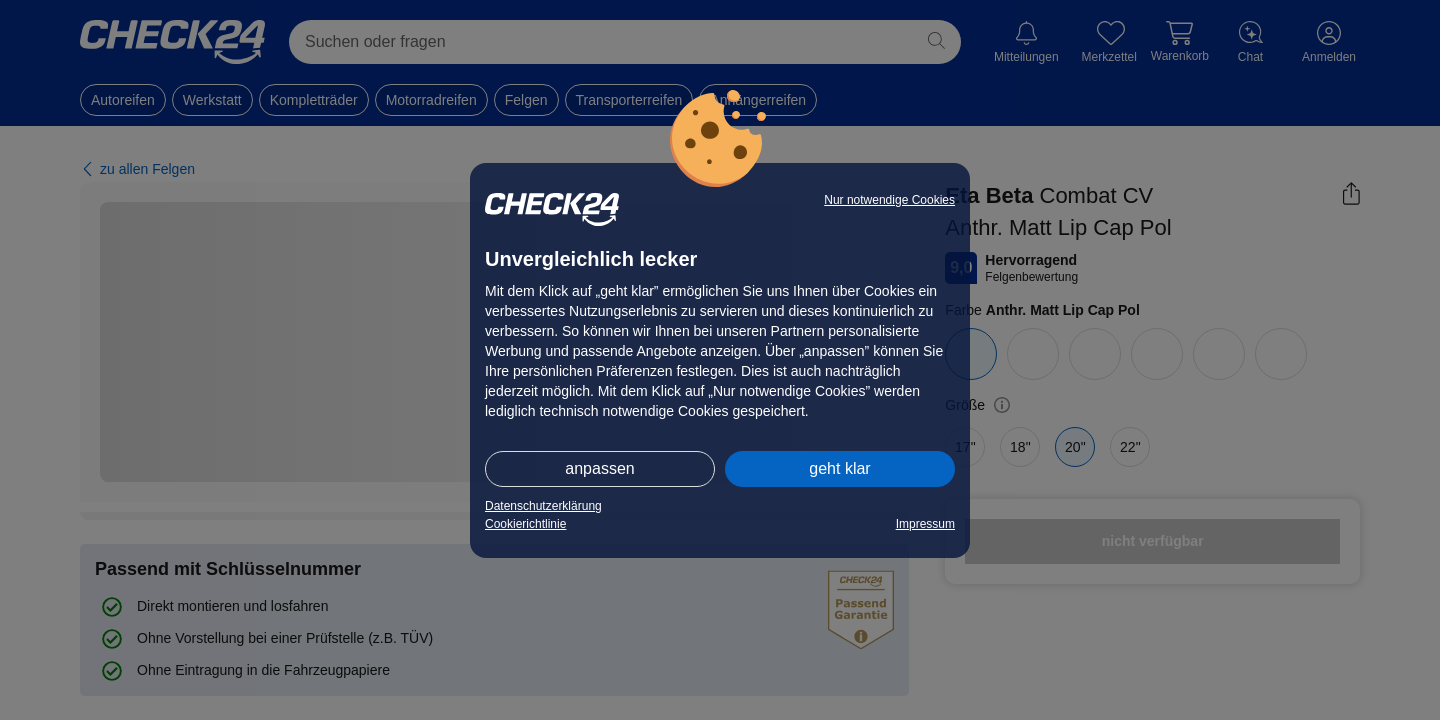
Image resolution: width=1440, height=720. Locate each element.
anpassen (599, 468)
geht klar (839, 468)
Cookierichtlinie (525, 524)
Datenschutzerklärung (543, 506)
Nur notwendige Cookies (889, 200)
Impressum (925, 524)
